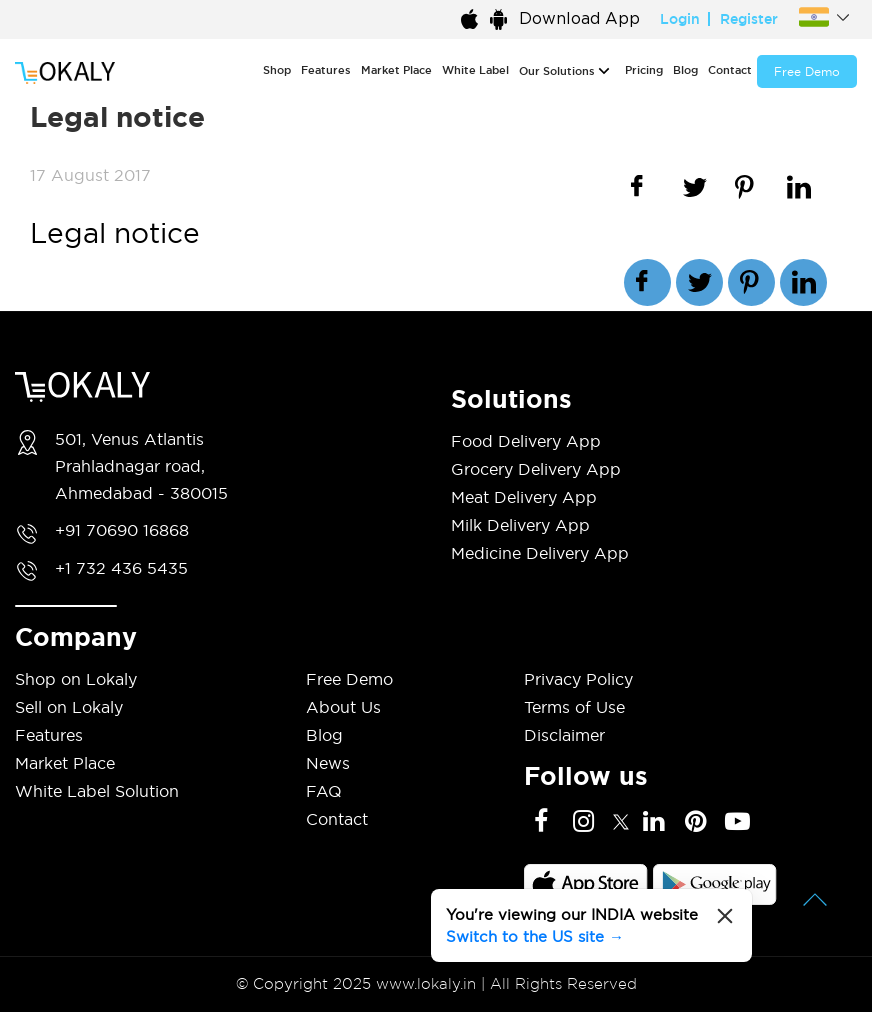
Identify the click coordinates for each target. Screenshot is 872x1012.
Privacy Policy (578, 679)
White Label (475, 70)
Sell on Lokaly (69, 707)
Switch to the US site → (535, 936)
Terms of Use (574, 707)
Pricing (644, 70)
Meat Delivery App (524, 497)
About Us (343, 707)
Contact (730, 70)
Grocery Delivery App (536, 469)
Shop (277, 70)
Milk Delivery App (520, 525)
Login (680, 19)
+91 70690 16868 (122, 530)
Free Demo (807, 71)
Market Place (396, 70)
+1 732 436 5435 (121, 568)
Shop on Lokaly (76, 679)
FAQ (324, 791)
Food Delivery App (526, 441)
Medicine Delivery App (540, 553)
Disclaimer (564, 735)
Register (749, 19)
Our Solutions (557, 71)
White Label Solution (97, 791)
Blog (685, 70)
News (328, 763)
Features (326, 70)
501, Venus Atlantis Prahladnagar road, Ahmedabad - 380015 (141, 466)
